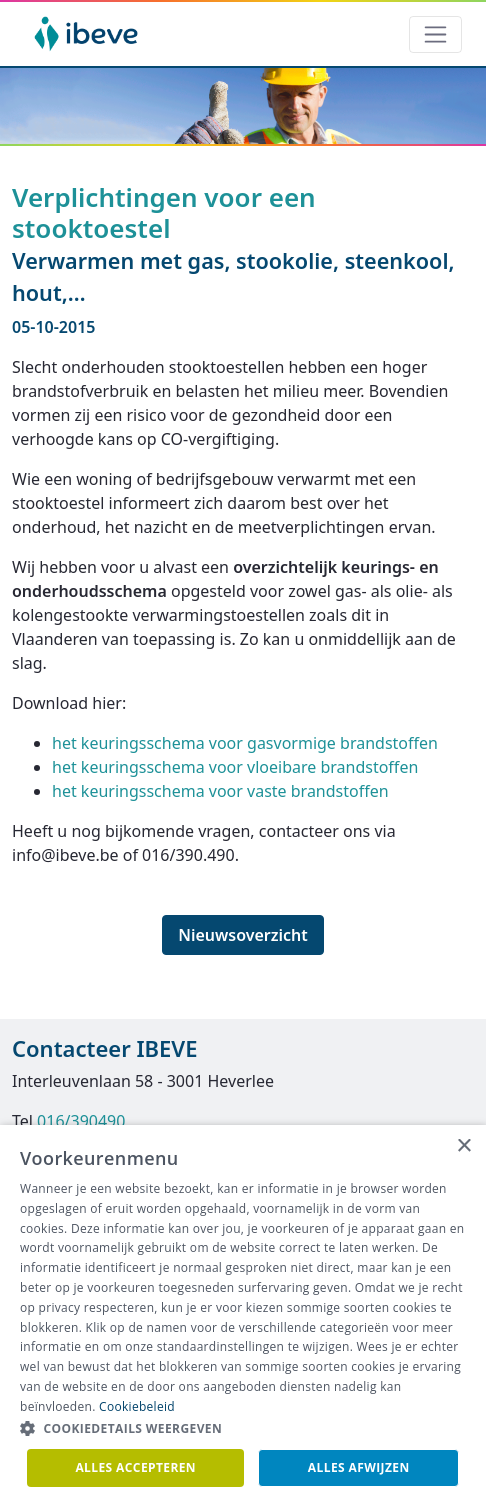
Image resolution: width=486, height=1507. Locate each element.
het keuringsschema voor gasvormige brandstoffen (245, 743)
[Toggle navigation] (435, 34)
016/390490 (81, 1121)
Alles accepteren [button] (135, 1467)
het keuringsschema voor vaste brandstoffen (220, 791)
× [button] (463, 1146)
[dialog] (243, 1316)
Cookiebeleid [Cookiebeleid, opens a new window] (137, 1406)
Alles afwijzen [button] (359, 1467)
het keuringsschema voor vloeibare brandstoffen (235, 767)
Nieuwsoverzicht (243, 935)
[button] (243, 1429)
